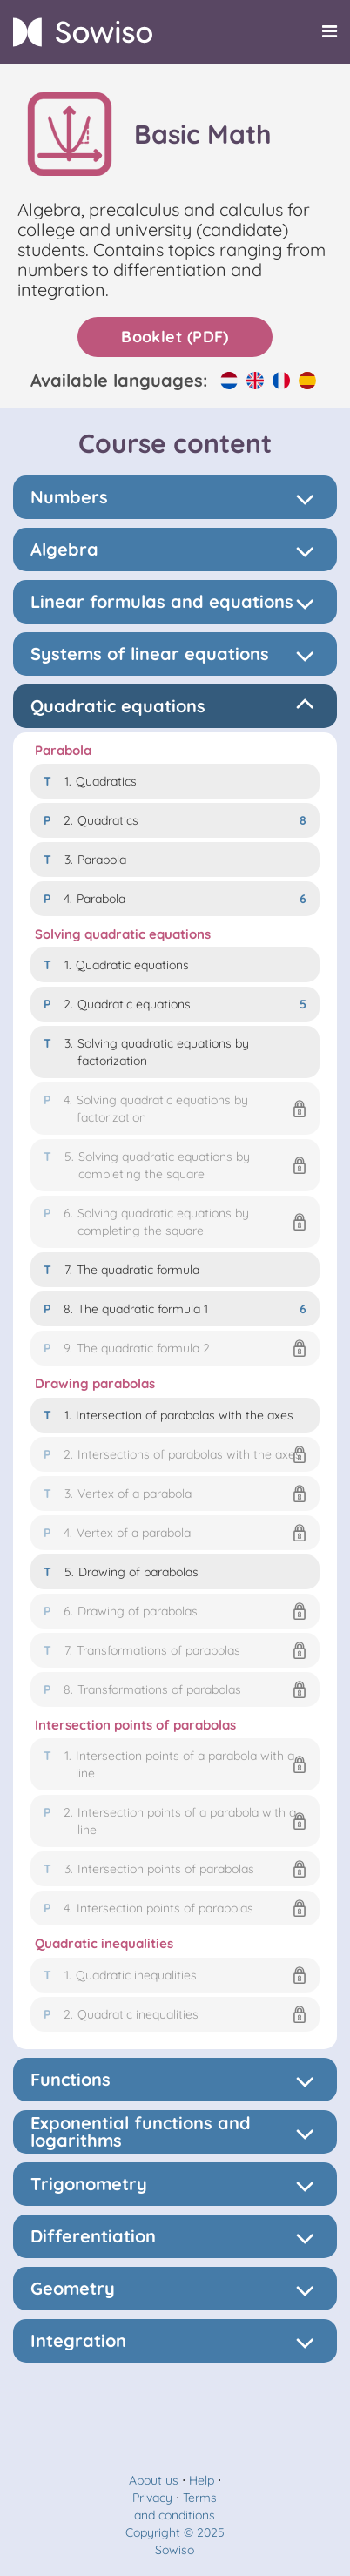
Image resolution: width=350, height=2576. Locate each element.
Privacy (152, 2497)
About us (153, 2480)
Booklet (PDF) (175, 337)
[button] (175, 1108)
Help (201, 2480)
